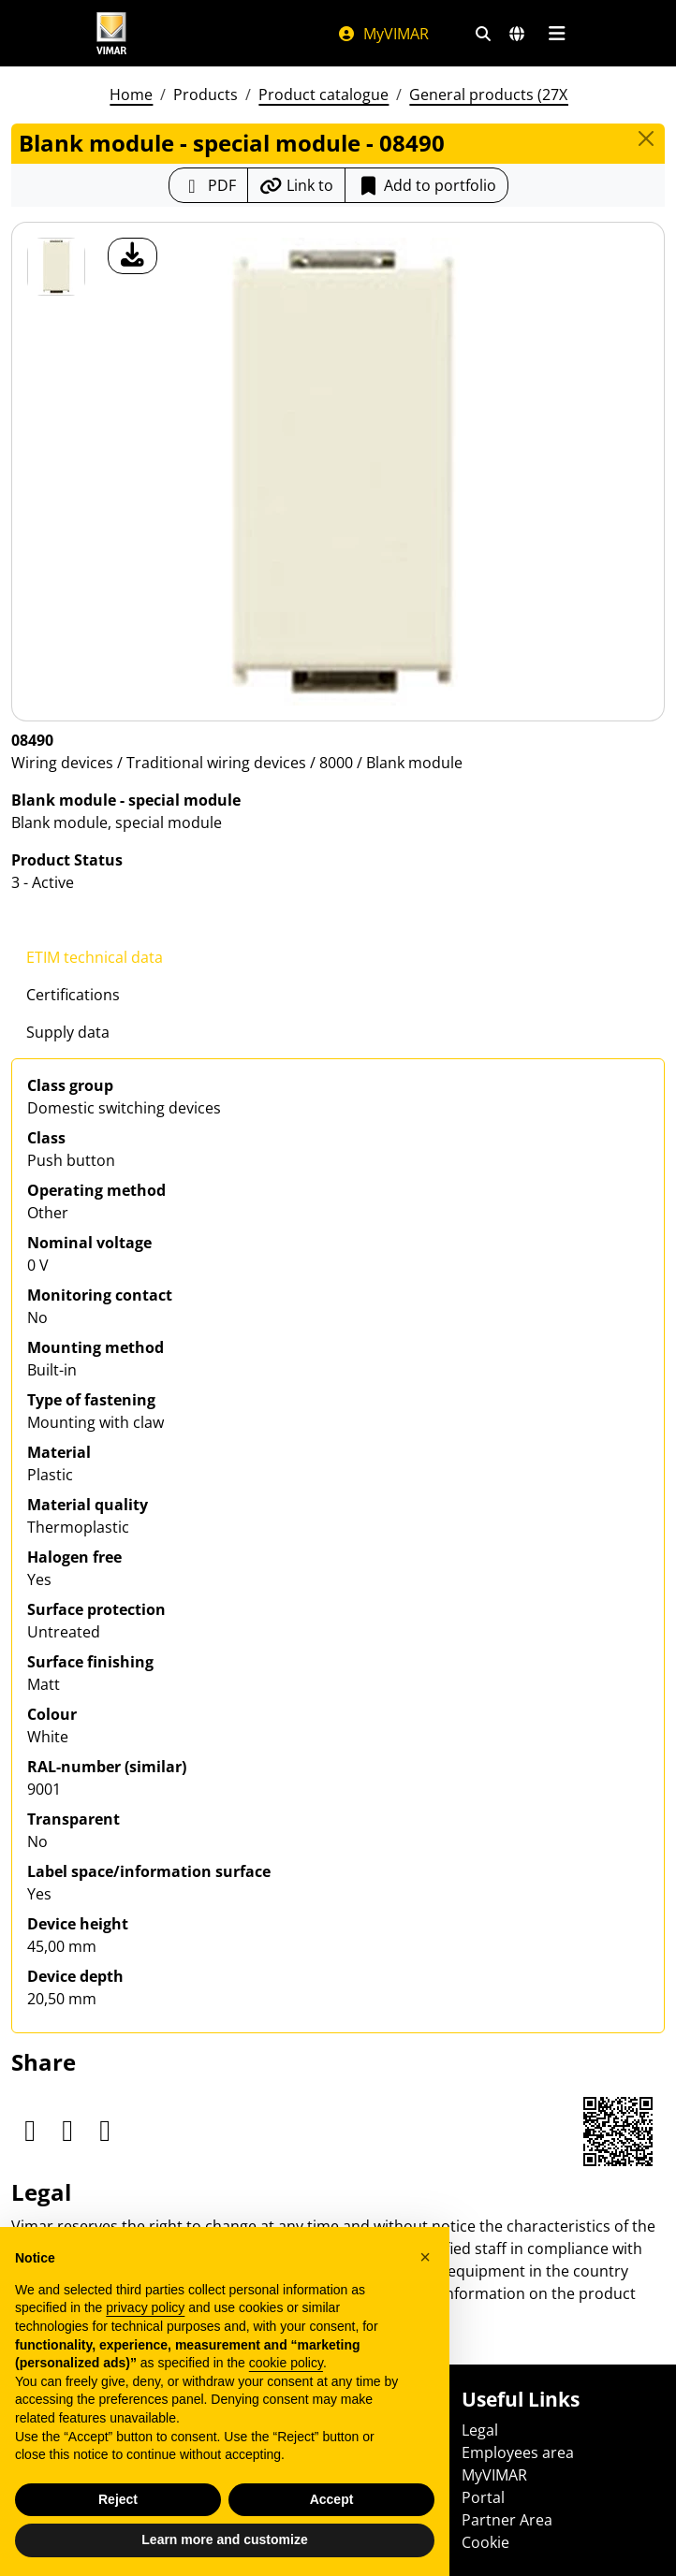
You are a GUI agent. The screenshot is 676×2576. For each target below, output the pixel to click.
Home (131, 94)
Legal (480, 2430)
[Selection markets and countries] (516, 33)
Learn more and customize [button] (224, 2539)
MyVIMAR (383, 33)
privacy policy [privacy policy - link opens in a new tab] (145, 2307)
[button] (425, 2257)
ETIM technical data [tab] (94, 957)
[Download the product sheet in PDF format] (208, 185)
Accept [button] (332, 2499)
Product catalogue (323, 94)
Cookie (485, 2542)
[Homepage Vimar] (111, 33)
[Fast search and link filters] (483, 33)
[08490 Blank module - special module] (56, 267)
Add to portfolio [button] (426, 185)
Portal (483, 2497)
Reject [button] (118, 2499)
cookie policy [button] (286, 2362)
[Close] (646, 138)
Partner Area (507, 2520)
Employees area (518, 2452)
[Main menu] (557, 33)
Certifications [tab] (73, 994)
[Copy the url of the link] (296, 185)
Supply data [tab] (68, 1032)
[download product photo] (132, 256)
